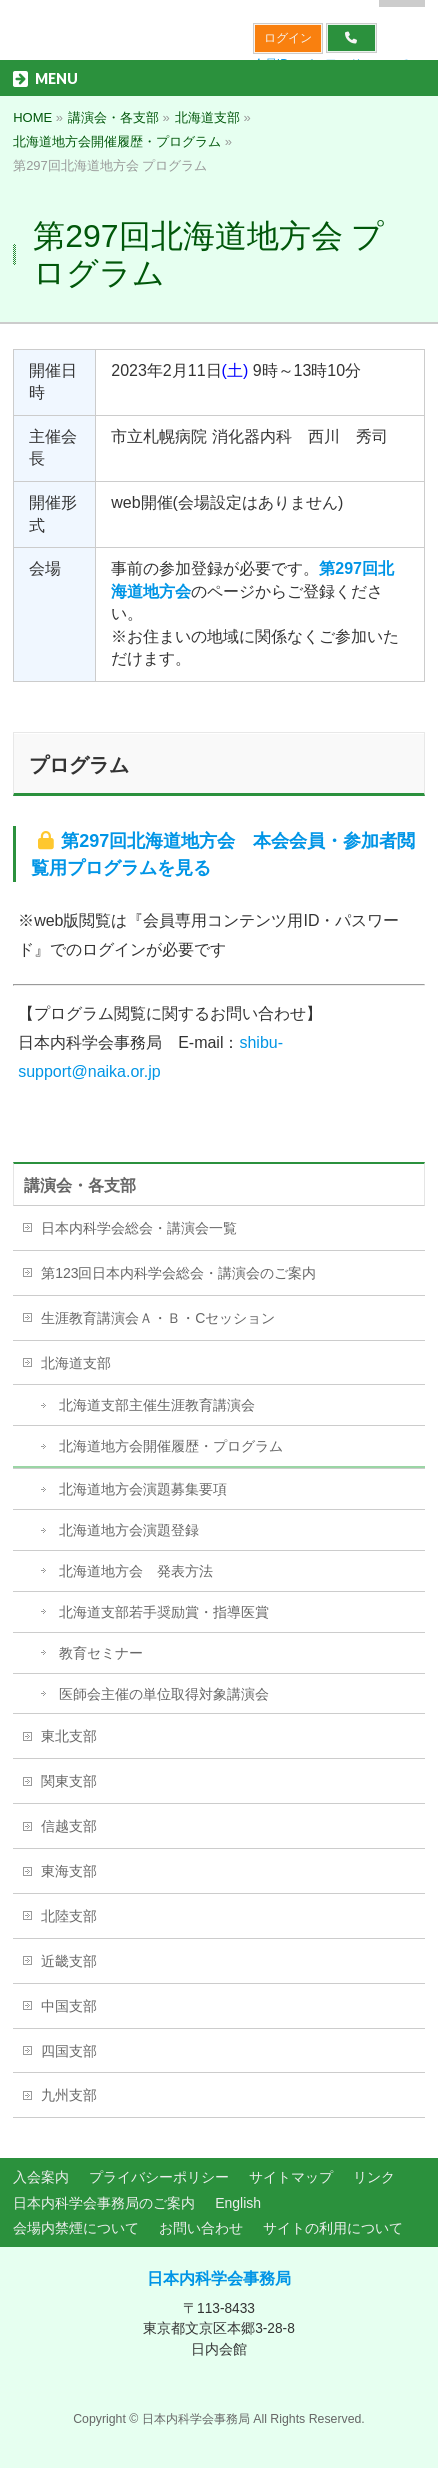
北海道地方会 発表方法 (136, 1571)
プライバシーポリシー (159, 2177)
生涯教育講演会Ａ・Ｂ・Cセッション (158, 1318)
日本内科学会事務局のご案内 (104, 2203)
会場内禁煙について (76, 2228)
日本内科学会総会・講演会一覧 (139, 1228)
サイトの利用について (333, 2228)
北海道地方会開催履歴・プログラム (171, 1446)
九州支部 (69, 2095)
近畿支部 (69, 1961)
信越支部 (69, 1826)
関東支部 (69, 1781)
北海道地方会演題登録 (129, 1530)
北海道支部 (76, 1363)
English (238, 2203)
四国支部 (69, 2051)
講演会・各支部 (80, 1185)
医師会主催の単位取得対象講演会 (164, 1694)
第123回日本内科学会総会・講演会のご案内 (178, 1273)
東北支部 (69, 1736)
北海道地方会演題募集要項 (143, 1489)
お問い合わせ (201, 2228)
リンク (374, 2177)
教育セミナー (101, 1653)
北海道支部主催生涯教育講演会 (157, 1405)
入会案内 (41, 2177)
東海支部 (69, 1871)
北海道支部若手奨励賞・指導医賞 (164, 1612)
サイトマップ (291, 2177)
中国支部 (69, 2006)
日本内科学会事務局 (219, 2278)
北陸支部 (69, 1916)
